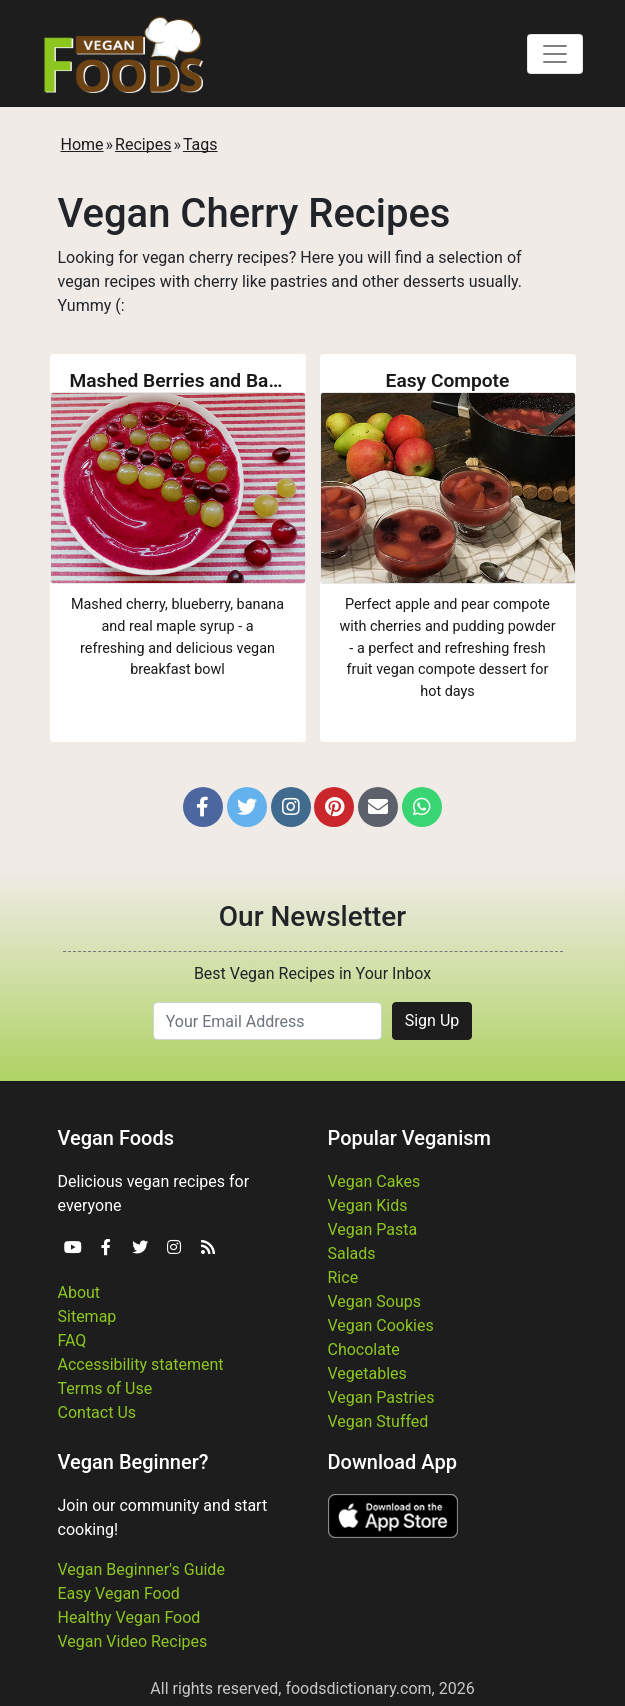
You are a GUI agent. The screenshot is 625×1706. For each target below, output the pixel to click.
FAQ (72, 1340)
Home (82, 144)
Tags (200, 144)
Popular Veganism (410, 1138)
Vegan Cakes (374, 1181)
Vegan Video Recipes (133, 1641)
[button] (203, 807)
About (79, 1292)
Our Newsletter (312, 916)
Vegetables (367, 1373)
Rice (343, 1277)
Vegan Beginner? (133, 1462)
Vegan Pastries (381, 1397)
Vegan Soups (375, 1301)
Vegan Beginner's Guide (141, 1569)
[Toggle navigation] (555, 54)
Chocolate (364, 1349)
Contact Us (97, 1412)
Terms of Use (105, 1388)
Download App (392, 1462)
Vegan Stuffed (378, 1421)
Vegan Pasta (373, 1229)
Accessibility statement (141, 1364)
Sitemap (87, 1316)
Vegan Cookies (381, 1325)
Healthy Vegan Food (129, 1617)
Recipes (143, 144)
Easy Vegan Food (119, 1593)
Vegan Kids (368, 1205)
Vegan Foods (116, 1138)
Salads (352, 1253)
